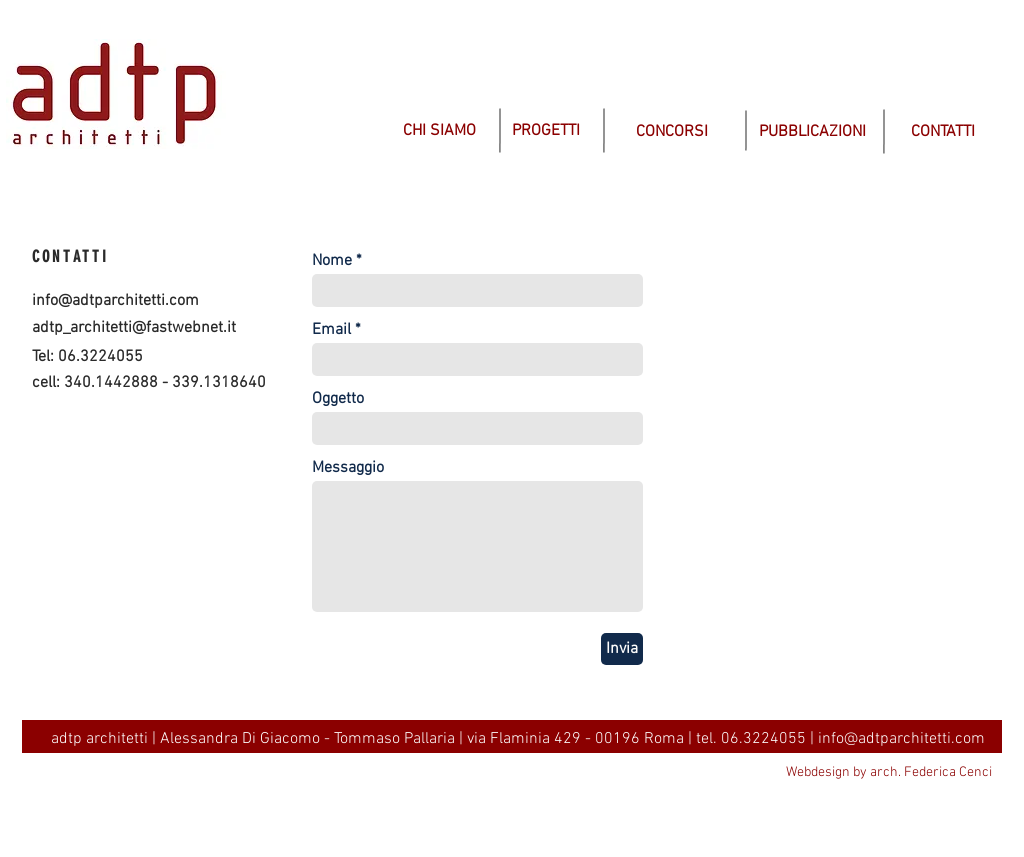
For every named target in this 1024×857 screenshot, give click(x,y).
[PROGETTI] (546, 131)
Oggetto (338, 399)
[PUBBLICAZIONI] (812, 132)
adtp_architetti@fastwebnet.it (134, 328)
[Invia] (622, 649)
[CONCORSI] (671, 132)
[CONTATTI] (943, 132)
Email (331, 330)
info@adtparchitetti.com (115, 301)
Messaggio (348, 468)
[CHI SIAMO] (439, 131)
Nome (332, 261)
